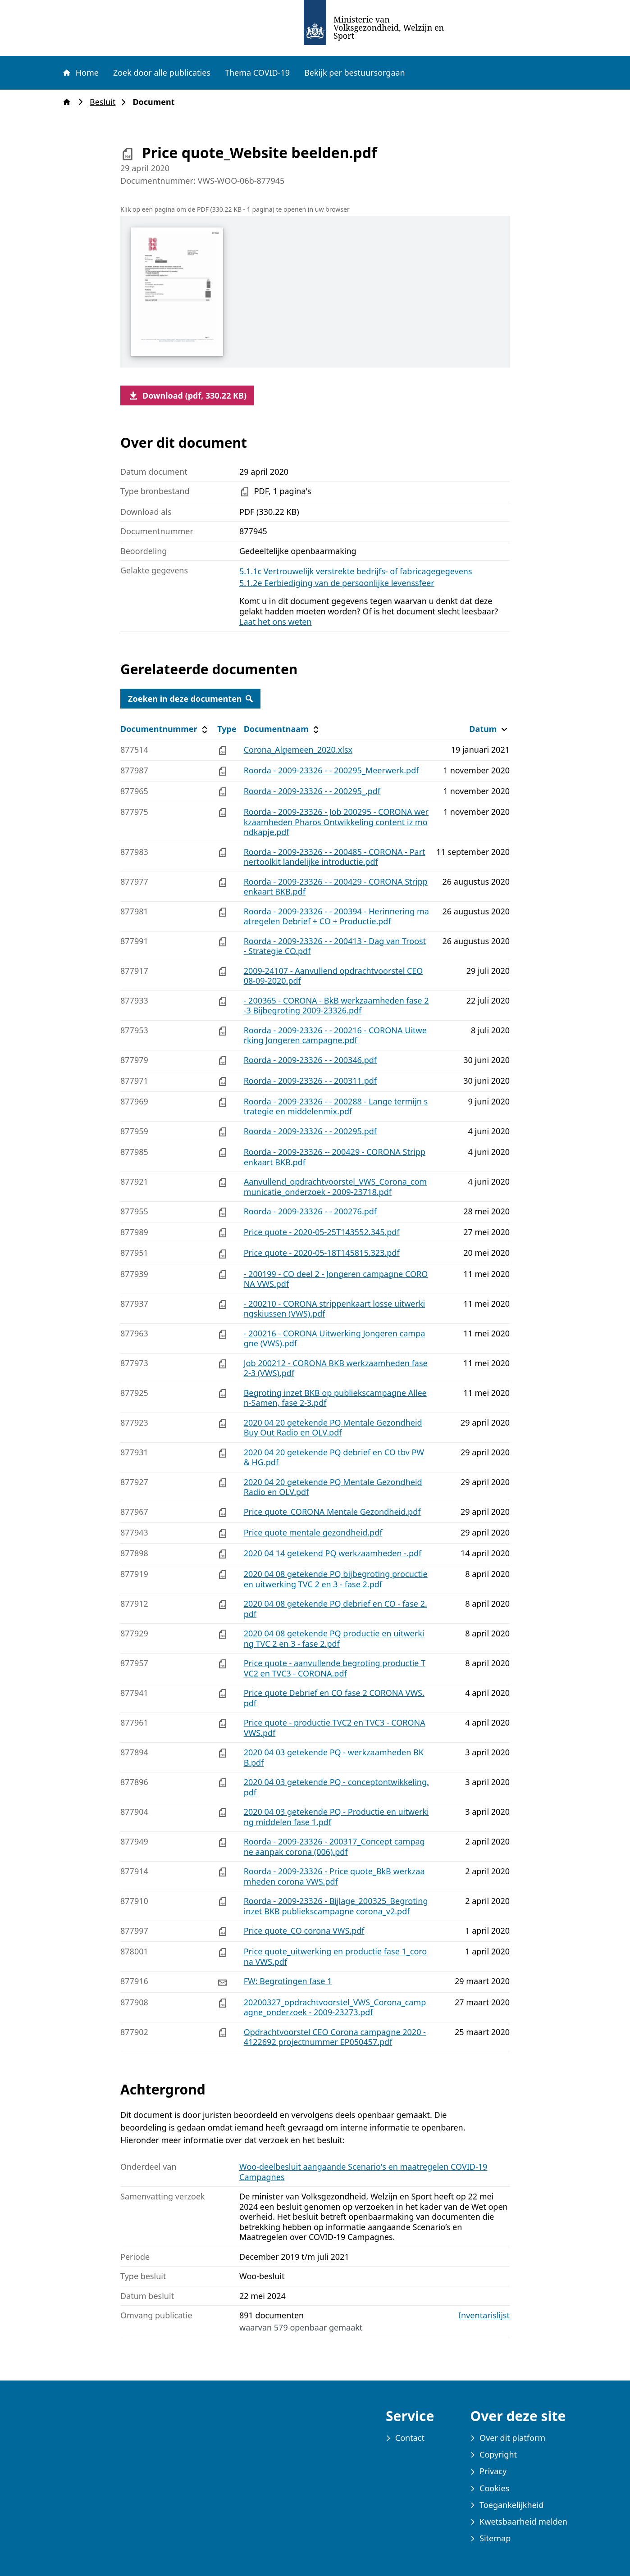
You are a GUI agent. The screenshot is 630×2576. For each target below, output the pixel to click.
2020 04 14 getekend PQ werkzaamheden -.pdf (333, 1553)
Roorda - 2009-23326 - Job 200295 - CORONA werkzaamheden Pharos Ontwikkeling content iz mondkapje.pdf (336, 821)
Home (80, 72)
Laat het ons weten (275, 621)
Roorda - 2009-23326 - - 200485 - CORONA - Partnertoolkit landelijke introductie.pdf (334, 857)
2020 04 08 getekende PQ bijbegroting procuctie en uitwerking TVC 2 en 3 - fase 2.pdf (336, 1579)
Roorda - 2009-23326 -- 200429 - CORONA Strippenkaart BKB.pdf (335, 1157)
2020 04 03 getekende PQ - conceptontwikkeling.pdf (336, 1787)
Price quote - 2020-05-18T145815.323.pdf (322, 1252)
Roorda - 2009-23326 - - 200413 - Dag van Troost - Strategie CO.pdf (335, 946)
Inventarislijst (484, 2315)
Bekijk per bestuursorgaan (354, 72)
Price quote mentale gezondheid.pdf (313, 1532)
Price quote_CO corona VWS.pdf (304, 1930)
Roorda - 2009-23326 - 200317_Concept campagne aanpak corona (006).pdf (334, 1846)
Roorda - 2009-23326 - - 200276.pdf (310, 1211)
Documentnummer (165, 729)
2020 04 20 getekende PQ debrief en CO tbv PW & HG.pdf (334, 1457)
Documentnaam (282, 729)
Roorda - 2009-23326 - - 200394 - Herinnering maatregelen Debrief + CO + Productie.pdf (336, 916)
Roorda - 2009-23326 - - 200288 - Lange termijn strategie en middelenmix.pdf (336, 1106)
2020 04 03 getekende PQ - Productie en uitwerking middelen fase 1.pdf (336, 1816)
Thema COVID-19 (257, 72)
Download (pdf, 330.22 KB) (187, 395)
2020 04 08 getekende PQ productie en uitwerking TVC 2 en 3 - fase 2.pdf (334, 1638)
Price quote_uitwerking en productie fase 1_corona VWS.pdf (335, 1956)
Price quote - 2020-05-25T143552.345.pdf (322, 1232)
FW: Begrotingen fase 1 (288, 1981)
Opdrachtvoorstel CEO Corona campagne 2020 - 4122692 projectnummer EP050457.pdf (335, 2037)
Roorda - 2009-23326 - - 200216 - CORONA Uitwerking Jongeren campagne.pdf (335, 1035)
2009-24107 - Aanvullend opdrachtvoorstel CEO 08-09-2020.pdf (333, 975)
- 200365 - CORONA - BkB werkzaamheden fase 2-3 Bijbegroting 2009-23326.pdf (336, 1005)
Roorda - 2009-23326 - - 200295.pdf (310, 1131)
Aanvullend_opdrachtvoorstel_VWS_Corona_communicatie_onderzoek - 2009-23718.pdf (335, 1186)
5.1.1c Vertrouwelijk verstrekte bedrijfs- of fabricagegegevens (355, 571)
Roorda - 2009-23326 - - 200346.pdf (310, 1059)
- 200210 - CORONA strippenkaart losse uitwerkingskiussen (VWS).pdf (334, 1308)
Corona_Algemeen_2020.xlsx (298, 749)
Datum (489, 729)
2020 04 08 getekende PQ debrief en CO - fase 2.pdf (335, 1608)
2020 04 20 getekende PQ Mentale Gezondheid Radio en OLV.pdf (333, 1487)
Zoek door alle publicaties (161, 72)
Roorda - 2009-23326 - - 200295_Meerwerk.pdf (331, 770)
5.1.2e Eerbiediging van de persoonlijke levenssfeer (336, 582)
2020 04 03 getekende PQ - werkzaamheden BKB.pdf (334, 1757)
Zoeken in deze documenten (190, 698)
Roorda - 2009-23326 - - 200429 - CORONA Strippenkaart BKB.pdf (336, 886)
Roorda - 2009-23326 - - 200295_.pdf (312, 791)
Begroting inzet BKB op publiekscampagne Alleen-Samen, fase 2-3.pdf (335, 1397)
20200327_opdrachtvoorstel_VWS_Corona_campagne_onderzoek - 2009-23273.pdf (335, 2007)
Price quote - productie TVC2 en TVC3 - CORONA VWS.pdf (334, 1727)
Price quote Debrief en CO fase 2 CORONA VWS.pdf (334, 1697)
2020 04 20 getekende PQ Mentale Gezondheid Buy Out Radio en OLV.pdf (333, 1427)
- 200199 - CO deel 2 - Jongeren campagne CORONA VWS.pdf (336, 1279)
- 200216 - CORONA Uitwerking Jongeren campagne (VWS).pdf (334, 1338)
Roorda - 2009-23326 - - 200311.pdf (310, 1080)
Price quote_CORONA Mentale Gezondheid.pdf (332, 1511)
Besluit (105, 102)
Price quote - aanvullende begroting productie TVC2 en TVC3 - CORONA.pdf (335, 1668)
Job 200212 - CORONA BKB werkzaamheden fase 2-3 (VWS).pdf (336, 1368)
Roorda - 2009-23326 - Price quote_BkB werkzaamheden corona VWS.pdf (334, 1876)
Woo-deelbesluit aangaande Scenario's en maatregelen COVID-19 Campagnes (363, 2171)
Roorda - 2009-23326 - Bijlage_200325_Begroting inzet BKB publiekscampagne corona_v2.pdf (336, 1906)
